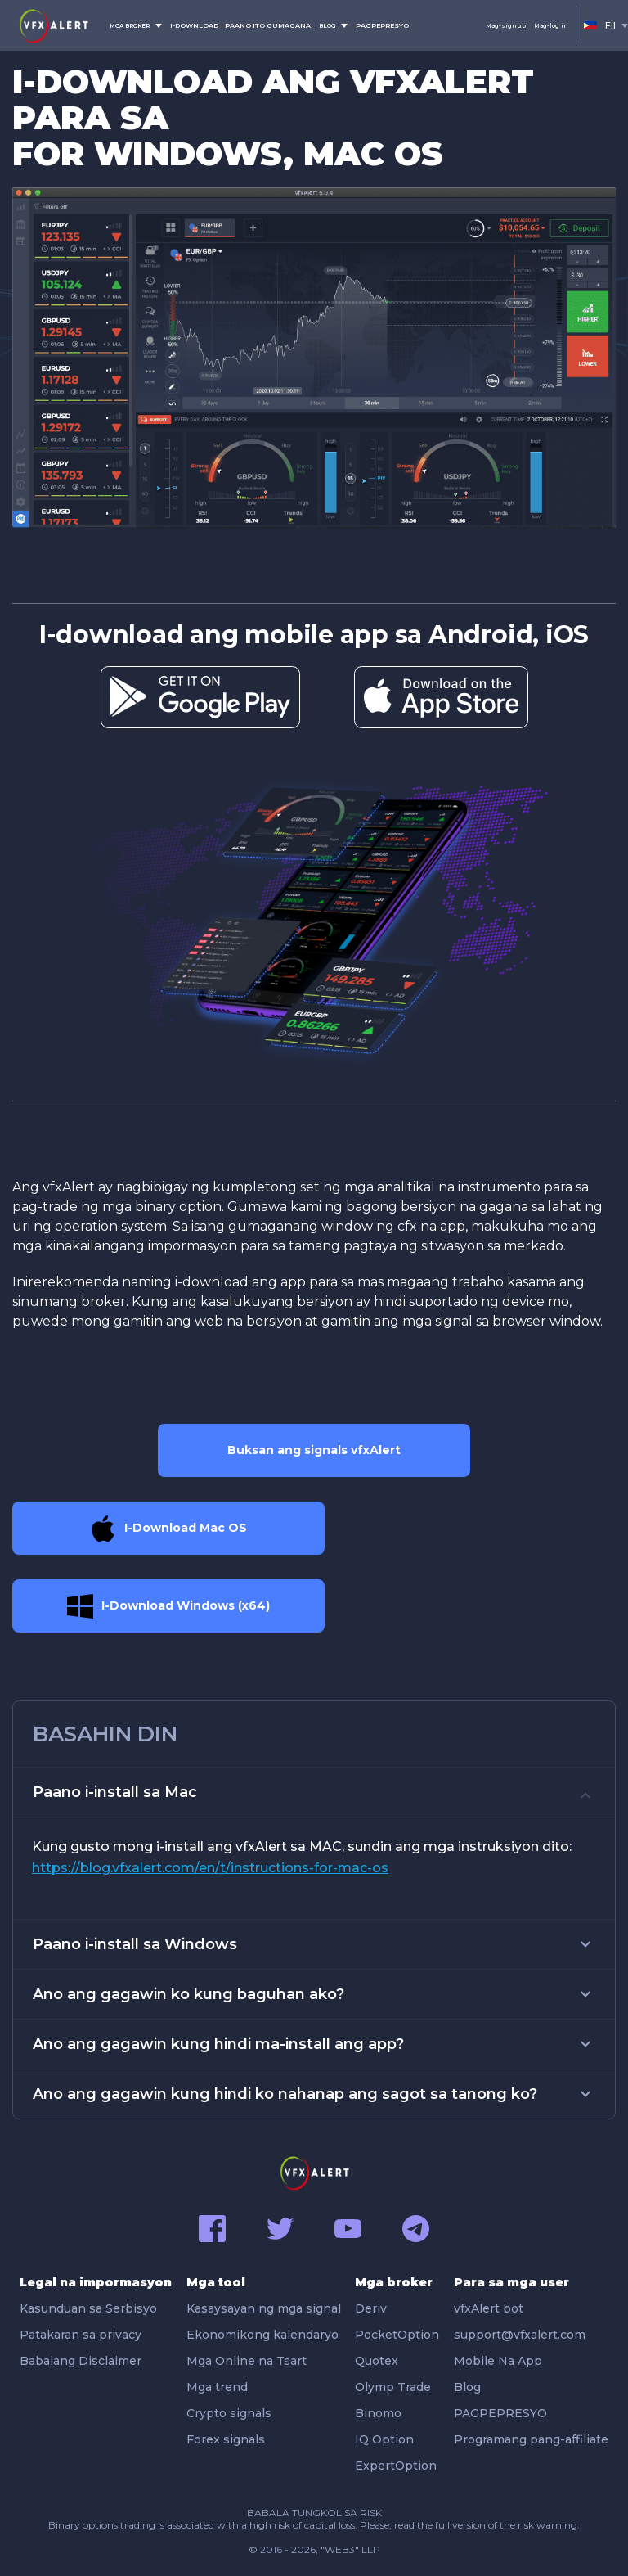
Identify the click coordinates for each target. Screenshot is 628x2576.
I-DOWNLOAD (194, 25)
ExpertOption (396, 2465)
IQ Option (384, 2439)
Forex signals (225, 2439)
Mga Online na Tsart (246, 2360)
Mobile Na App (498, 2360)
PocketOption (397, 2334)
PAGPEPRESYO (382, 25)
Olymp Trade (393, 2387)
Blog (467, 2387)
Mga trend (217, 2387)
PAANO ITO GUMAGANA (268, 25)
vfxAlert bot (488, 2308)
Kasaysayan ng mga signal (263, 2308)
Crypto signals (228, 2413)
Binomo (378, 2413)
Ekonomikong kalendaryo (262, 2334)
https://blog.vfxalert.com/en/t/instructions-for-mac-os (210, 1868)
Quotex (376, 2360)
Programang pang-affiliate (531, 2439)
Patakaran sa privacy (80, 2334)
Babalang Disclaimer (80, 2360)
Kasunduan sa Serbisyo (88, 2308)
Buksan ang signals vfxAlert (314, 1450)
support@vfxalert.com (519, 2334)
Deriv (371, 2308)
